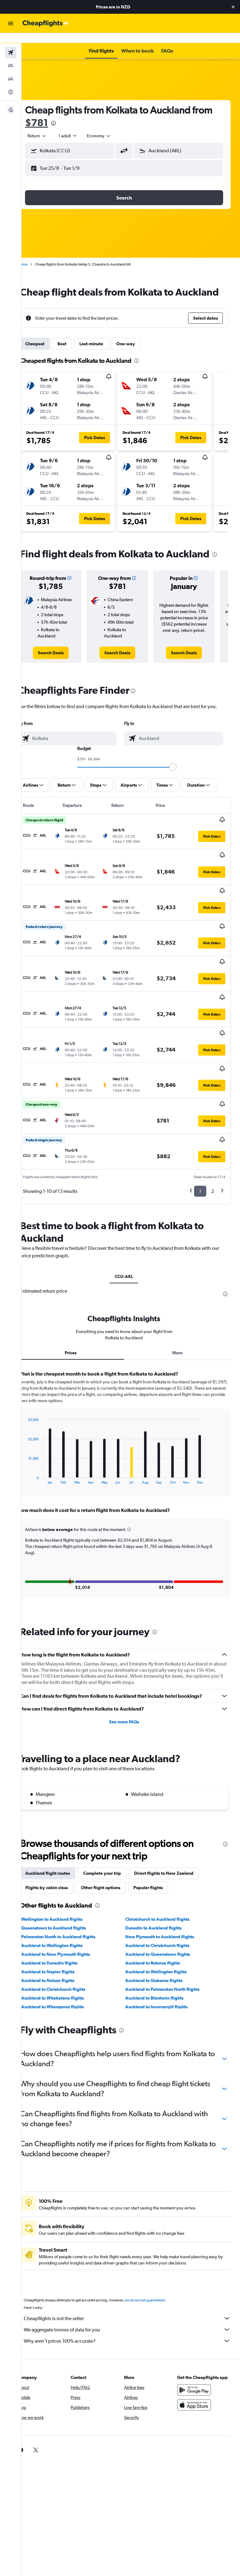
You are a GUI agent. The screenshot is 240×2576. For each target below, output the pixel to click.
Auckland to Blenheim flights (161, 1953)
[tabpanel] (131, 1445)
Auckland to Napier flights (61, 1926)
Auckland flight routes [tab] (61, 1828)
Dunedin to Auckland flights (160, 1883)
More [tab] (181, 1307)
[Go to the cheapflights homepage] (45, 23)
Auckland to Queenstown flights (164, 1909)
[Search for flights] (10, 42)
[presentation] (89, 113)
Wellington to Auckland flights (65, 1874)
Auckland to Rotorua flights (159, 1918)
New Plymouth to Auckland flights (166, 1891)
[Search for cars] (10, 69)
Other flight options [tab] (114, 1842)
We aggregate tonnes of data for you (134, 2285)
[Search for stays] (10, 55)
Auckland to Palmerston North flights (169, 1944)
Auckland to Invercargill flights (163, 1962)
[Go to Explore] (10, 82)
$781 (71, 112)
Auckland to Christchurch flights (164, 1900)
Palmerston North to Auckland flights (72, 1891)
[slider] (179, 776)
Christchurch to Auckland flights (164, 1874)
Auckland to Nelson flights (61, 1935)
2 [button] (212, 1146)
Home (36, 254)
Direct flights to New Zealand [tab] (177, 1828)
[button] (233, 7)
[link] (62, 663)
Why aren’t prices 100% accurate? (134, 2296)
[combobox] (112, 126)
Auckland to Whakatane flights (66, 1953)
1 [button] (200, 1146)
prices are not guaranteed (158, 2255)
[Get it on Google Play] (197, 2351)
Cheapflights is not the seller (134, 2273)
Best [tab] (75, 346)
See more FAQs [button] (131, 1676)
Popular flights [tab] (161, 1842)
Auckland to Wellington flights (65, 1900)
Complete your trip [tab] (115, 1828)
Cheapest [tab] (48, 346)
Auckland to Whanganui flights (66, 1962)
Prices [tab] (81, 1307)
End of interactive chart (38, 1434)
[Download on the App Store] (197, 2366)
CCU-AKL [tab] (131, 1231)
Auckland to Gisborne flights (160, 1935)
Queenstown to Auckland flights (67, 1883)
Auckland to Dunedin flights (63, 1918)
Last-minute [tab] (105, 346)
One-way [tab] (139, 346)
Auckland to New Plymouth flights (69, 1909)
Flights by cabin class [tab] (60, 1842)
